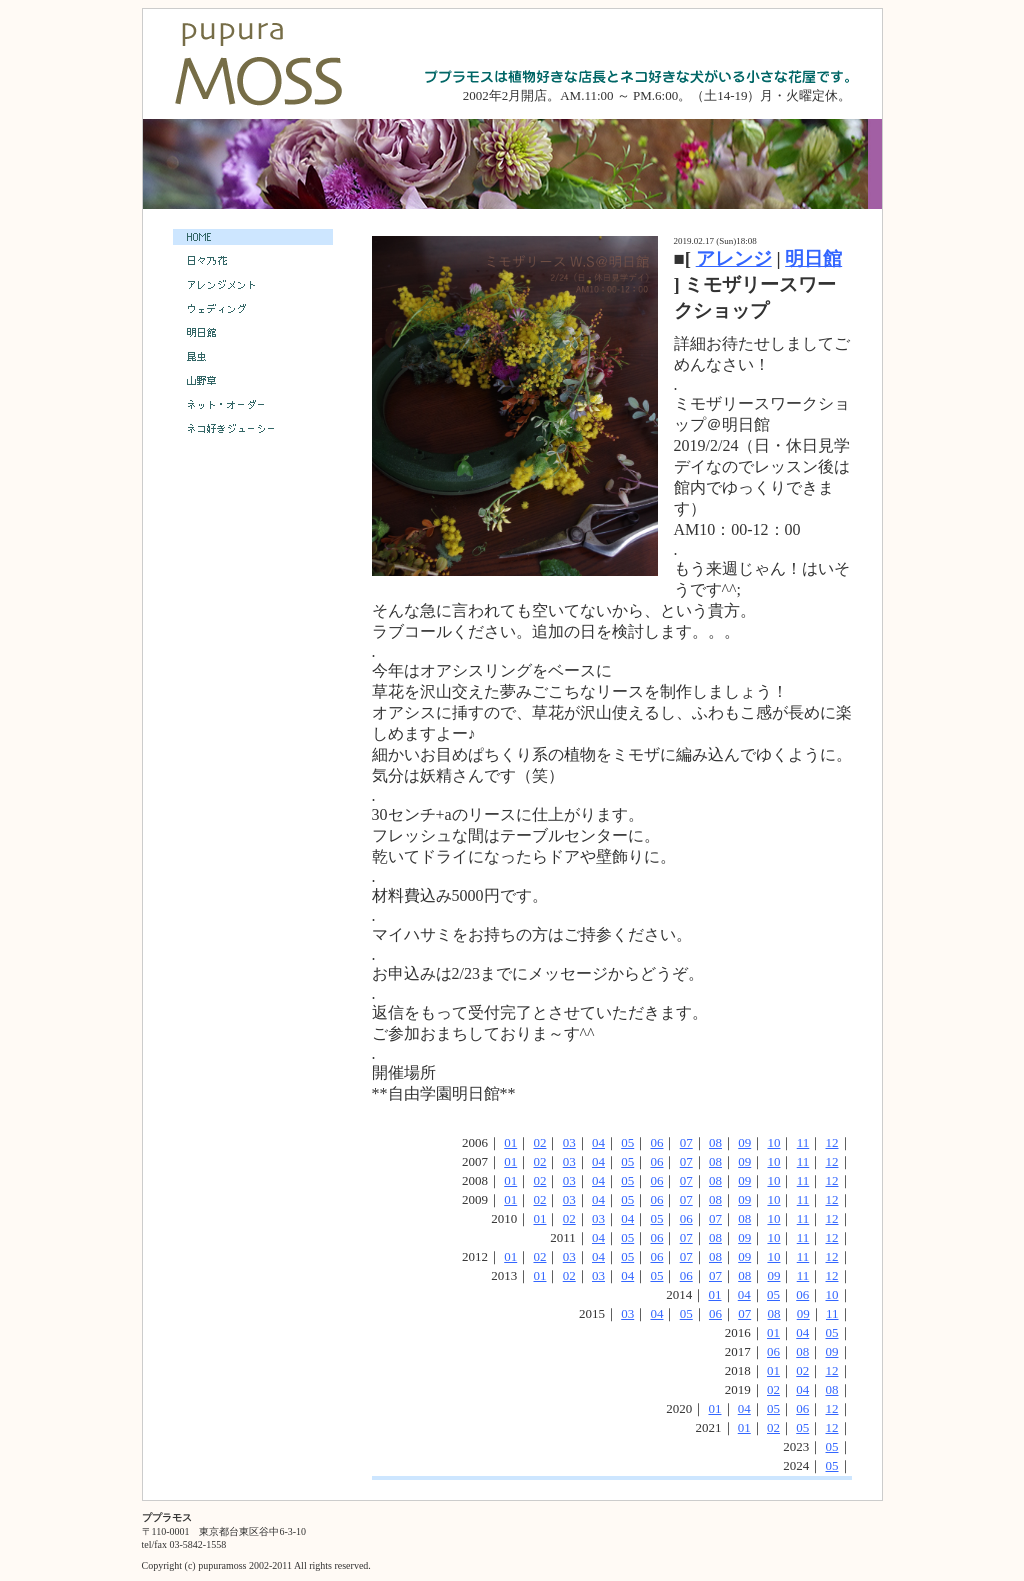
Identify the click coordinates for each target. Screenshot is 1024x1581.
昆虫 (253, 358)
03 (569, 1142)
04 (598, 1142)
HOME (253, 237)
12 (832, 1142)
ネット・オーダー (253, 405)
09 (744, 1142)
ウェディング (253, 310)
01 (510, 1142)
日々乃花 (253, 261)
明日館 (813, 258)
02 (539, 1142)
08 (715, 1142)
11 (803, 1142)
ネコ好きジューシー (253, 429)
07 (686, 1142)
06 (656, 1142)
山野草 (253, 381)
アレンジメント (253, 285)
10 (773, 1142)
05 (627, 1142)
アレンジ (734, 258)
